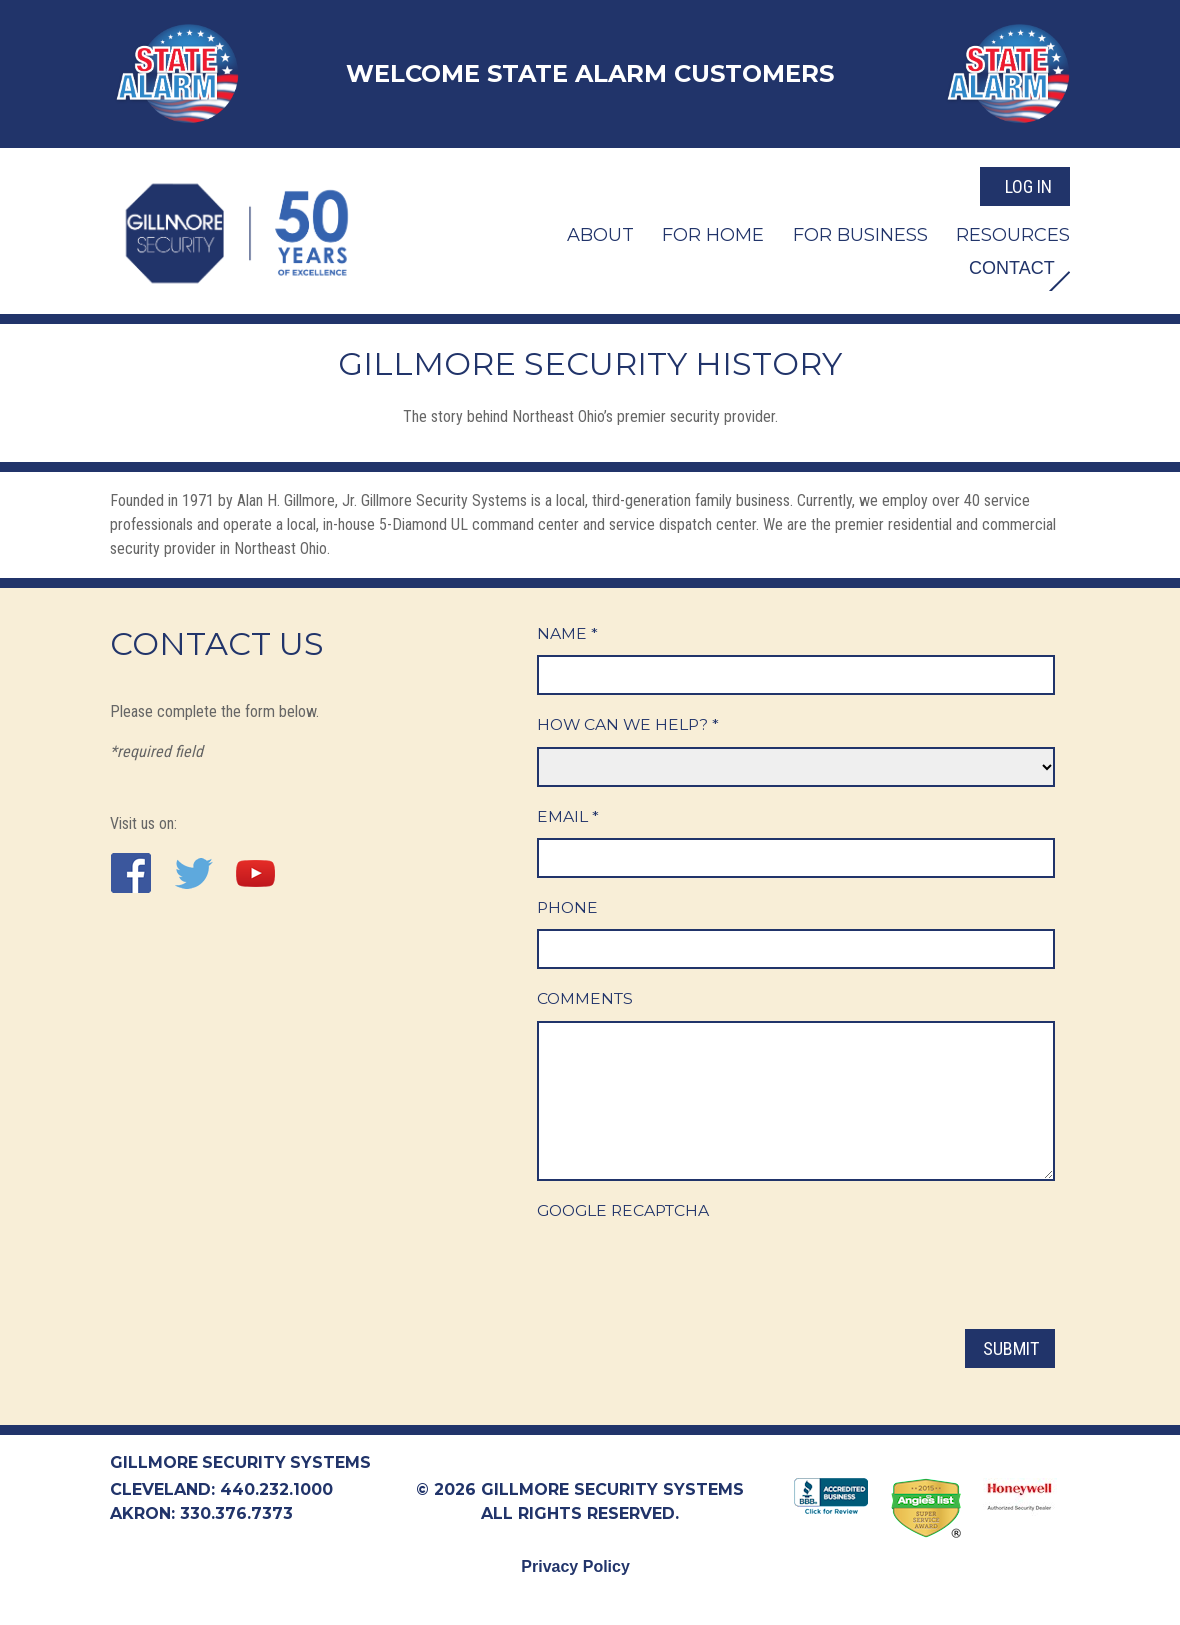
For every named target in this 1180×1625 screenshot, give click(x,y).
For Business (860, 232)
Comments (586, 1001)
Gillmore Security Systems (241, 1462)
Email (568, 817)
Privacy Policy (575, 1567)
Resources (1013, 232)
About (600, 232)
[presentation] (689, 1275)
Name (567, 633)
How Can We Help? (630, 725)
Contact (1007, 267)
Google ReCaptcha (627, 1213)
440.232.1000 (276, 1490)
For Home (713, 232)
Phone (568, 909)
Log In (1028, 183)
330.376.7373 (236, 1514)
